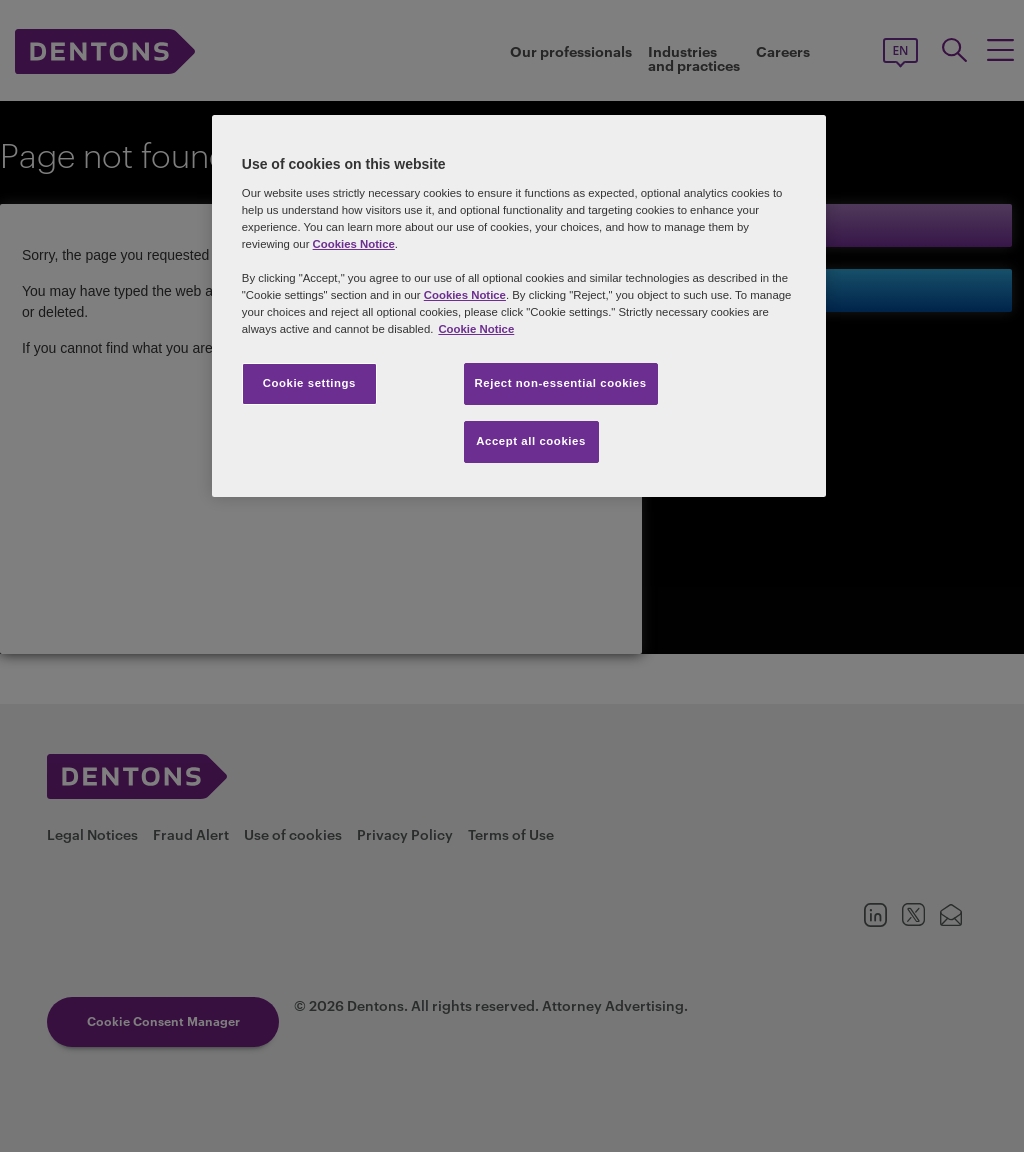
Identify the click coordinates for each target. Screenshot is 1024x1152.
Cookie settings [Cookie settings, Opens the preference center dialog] (309, 383)
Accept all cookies (531, 441)
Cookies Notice (354, 244)
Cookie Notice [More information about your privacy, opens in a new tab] (476, 329)
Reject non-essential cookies (561, 383)
